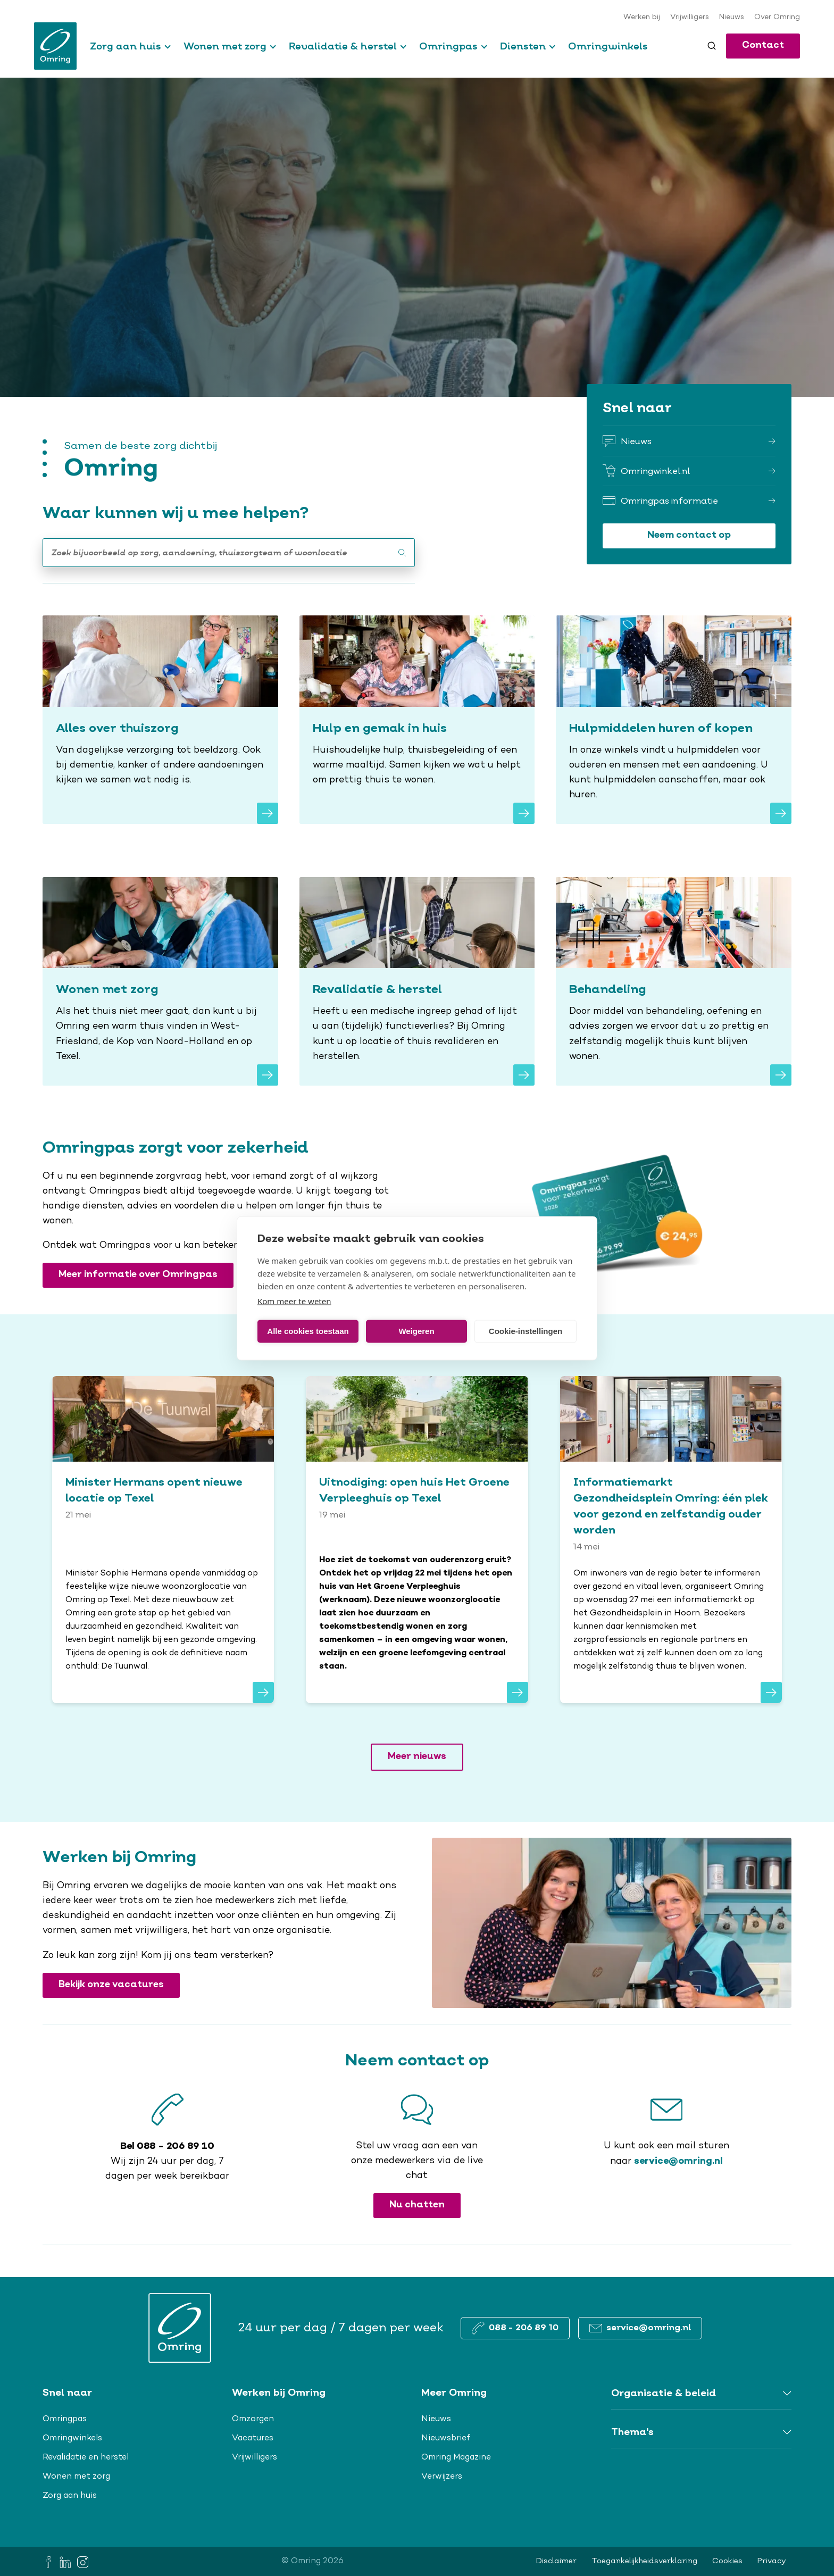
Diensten (523, 46)
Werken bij (641, 17)
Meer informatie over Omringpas (138, 1274)
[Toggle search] (711, 45)
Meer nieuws (417, 1756)
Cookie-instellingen (525, 1331)
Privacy (771, 2561)
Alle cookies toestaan (307, 1331)
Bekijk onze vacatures (111, 1984)
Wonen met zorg (225, 46)
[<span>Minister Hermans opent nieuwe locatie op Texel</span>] (163, 1539)
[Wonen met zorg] (160, 981)
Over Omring (777, 17)
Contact (763, 45)
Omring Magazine (456, 2457)
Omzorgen (253, 2419)
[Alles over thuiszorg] (160, 719)
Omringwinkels (608, 46)
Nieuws (731, 17)
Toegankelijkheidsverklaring (644, 2561)
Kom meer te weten (294, 1300)
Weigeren (416, 1331)
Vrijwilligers (689, 17)
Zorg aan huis (125, 46)
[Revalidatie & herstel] (417, 981)
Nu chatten (417, 2205)
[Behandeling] (673, 981)
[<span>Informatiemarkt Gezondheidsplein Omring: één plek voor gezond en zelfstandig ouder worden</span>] (671, 1539)
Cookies (727, 2561)
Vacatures (252, 2438)
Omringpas (448, 46)
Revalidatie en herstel (86, 2457)
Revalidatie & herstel (343, 46)
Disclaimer (556, 2561)
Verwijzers (441, 2476)
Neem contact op (689, 535)
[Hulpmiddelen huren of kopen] (673, 719)
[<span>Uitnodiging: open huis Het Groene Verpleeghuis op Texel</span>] (417, 1539)
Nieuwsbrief (446, 2438)
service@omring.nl (678, 2161)
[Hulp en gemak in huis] (417, 719)
